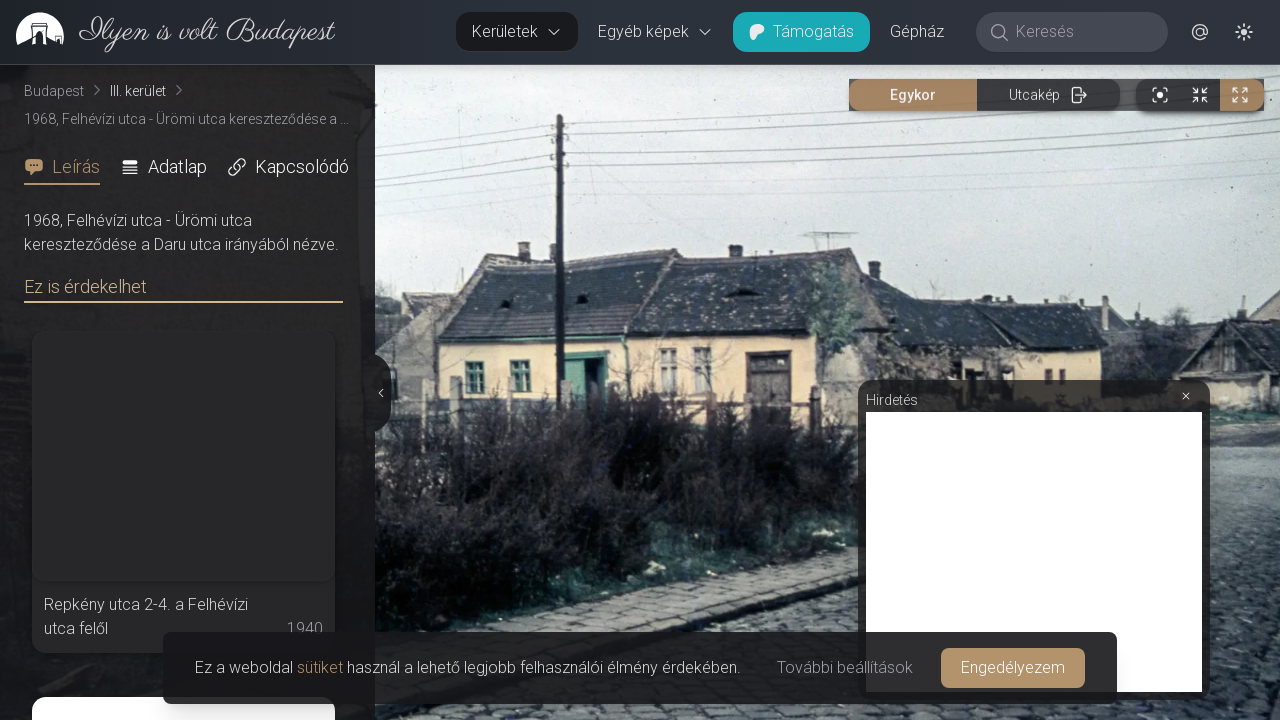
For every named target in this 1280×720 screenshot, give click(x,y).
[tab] (68, 167)
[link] (167, 32)
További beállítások (845, 667)
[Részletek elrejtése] (379, 393)
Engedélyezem (1013, 667)
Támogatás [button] (801, 31)
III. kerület (138, 91)
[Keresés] (1082, 32)
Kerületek (517, 31)
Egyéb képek (655, 31)
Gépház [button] (917, 31)
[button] (1200, 32)
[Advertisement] (1034, 552)
